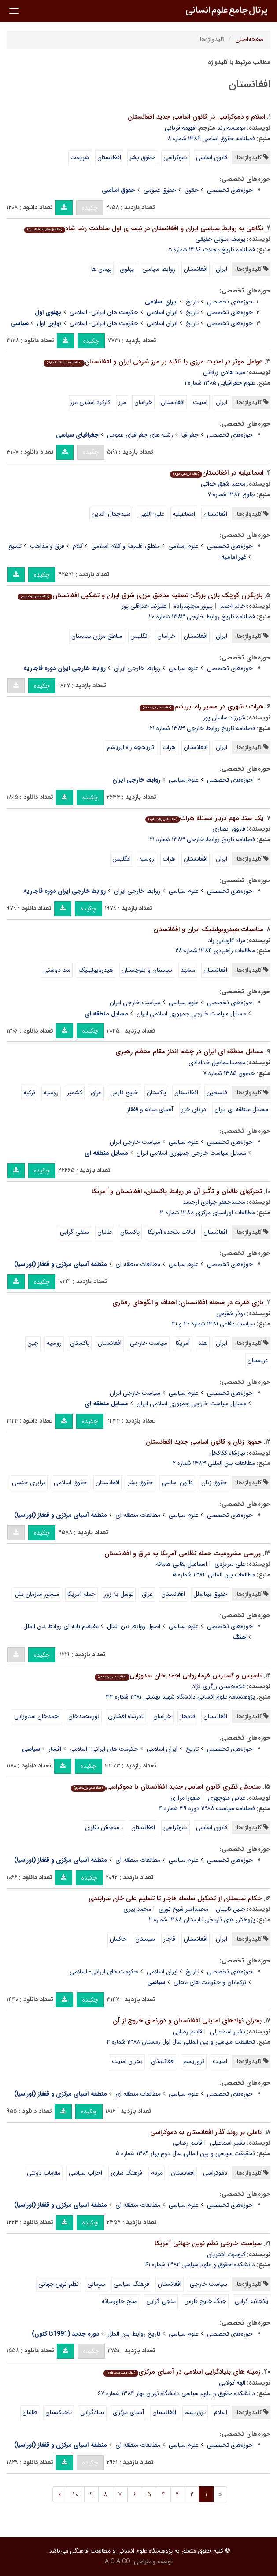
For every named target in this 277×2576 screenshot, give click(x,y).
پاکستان (156, 1092)
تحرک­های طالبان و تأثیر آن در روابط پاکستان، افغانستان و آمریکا (177, 1191)
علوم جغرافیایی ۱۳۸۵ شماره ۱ (220, 383)
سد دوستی (56, 970)
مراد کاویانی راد (226, 940)
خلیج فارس (124, 1092)
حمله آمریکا (81, 1594)
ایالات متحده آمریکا (171, 1232)
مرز (122, 402)
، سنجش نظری (104, 1827)
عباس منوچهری (226, 1798)
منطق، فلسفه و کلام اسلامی (125, 546)
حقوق (192, 190)
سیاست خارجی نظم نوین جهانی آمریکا (208, 2243)
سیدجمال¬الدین (111, 514)
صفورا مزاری (185, 1798)
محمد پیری (137, 1909)
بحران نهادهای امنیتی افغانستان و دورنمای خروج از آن (187, 2020)
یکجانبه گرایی (251, 2301)
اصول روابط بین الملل (133, 1626)
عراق (96, 1092)
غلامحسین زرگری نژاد (218, 1686)
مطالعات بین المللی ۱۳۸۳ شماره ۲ (214, 1463)
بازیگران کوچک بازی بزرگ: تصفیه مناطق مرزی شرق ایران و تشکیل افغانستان (140, 595)
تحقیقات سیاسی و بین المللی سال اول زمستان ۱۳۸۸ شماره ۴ (181, 2042)
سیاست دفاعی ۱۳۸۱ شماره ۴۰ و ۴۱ (213, 1324)
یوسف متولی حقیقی (220, 239)
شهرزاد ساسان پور (224, 718)
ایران (221, 269)
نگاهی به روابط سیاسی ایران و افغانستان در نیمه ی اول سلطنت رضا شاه (143, 228)
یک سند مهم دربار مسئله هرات (204, 818)
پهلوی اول (49, 323)
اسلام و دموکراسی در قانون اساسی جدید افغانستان (196, 117)
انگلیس (139, 636)
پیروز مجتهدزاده (193, 606)
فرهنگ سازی (126, 2173)
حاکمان (118, 1939)
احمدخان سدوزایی (37, 1716)
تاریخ (192, 302)
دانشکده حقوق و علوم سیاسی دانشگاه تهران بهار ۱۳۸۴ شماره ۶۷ (176, 2393)
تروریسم (193, 2061)
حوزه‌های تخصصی (230, 190)
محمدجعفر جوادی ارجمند (214, 1202)
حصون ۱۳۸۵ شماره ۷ (229, 1073)
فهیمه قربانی (180, 128)
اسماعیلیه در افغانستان (216, 473)
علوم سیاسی (184, 668)
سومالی (96, 2284)
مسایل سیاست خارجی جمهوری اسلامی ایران (191, 1013)
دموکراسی (175, 157)
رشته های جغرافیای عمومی (140, 435)
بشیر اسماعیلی (227, 2032)
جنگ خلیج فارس (205, 2301)
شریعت (79, 157)
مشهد (188, 970)
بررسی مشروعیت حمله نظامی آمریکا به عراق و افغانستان (182, 1553)
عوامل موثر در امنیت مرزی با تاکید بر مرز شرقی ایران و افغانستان (153, 361)
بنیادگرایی (92, 2412)
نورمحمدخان (84, 1716)
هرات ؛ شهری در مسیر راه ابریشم (201, 706)
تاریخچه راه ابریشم (130, 747)
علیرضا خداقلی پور (144, 606)
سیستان (145, 1939)
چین (32, 1343)
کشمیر (74, 1092)
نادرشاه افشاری (126, 1716)
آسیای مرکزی (128, 2412)
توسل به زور (118, 1594)
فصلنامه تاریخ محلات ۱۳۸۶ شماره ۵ (211, 250)
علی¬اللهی (151, 514)
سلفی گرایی (74, 1232)
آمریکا (183, 1343)
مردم (157, 2173)
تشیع (15, 546)
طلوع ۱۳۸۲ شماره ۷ (231, 494)
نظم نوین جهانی (58, 2284)
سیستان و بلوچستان (147, 970)
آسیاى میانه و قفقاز (150, 1109)
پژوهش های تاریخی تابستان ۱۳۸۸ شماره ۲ (202, 1920)
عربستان (257, 1360)
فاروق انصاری (228, 829)
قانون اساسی (211, 157)
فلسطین (217, 1092)
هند (202, 1343)
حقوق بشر (142, 157)
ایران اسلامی (162, 312)
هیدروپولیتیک (96, 970)
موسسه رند (231, 128)
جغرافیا (190, 435)
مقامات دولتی (43, 2173)
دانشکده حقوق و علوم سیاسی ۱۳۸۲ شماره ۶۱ (200, 2264)
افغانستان (109, 157)
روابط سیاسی (158, 269)
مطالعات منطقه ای (137, 1264)
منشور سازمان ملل (37, 1594)
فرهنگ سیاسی (131, 2284)
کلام (78, 546)
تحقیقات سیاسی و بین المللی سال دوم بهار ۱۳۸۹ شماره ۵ (185, 2153)
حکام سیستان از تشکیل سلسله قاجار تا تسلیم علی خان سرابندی (175, 1898)
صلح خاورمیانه (120, 2301)
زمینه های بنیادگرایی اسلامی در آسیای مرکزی (181, 2371)
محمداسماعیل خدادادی (216, 1062)
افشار (54, 1749)
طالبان (104, 1232)
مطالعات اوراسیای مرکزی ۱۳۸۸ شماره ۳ (207, 1212)
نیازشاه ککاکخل (227, 1453)
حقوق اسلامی (70, 1482)
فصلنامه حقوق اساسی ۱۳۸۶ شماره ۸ (211, 138)
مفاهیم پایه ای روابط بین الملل (61, 1626)
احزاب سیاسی (85, 2173)
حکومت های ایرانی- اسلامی (104, 312)
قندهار (187, 1716)
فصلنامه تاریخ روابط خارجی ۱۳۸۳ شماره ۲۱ (202, 728)
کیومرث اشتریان (226, 2254)
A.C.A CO (117, 2561)
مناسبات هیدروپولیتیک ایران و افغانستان (208, 929)
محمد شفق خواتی (223, 484)
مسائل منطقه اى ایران (241, 1109)
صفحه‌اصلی (249, 39)
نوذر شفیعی (230, 1313)
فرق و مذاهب (47, 546)
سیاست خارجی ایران (135, 1002)
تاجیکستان (58, 2412)
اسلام (220, 2412)
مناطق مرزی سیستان (96, 636)
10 (75, 2494)
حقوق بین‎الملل (210, 1594)
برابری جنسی (28, 1482)
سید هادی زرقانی (224, 372)
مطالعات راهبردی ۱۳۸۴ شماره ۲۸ (215, 950)
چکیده (90, 208)
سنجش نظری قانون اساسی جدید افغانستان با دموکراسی (166, 1787)
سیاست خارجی (148, 1343)
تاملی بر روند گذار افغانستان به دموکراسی (206, 2132)
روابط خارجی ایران (137, 668)
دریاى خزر (193, 1109)
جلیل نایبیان (230, 1909)
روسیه (146, 859)
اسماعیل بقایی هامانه (181, 1564)
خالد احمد (232, 606)
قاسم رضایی (187, 2032)
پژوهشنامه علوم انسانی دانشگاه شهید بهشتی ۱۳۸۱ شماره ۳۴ (180, 1697)
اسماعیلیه (184, 514)
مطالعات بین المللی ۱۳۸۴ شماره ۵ (214, 1575)
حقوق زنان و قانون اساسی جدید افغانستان (204, 1442)
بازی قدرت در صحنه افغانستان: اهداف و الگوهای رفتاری (187, 1302)
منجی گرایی (161, 2301)
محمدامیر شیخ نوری (183, 1909)
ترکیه (29, 1092)
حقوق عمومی (160, 190)
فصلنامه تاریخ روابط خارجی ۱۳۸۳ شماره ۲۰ (202, 617)
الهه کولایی (232, 2383)
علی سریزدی (229, 1564)
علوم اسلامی (183, 546)
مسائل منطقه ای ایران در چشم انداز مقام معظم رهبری (189, 1051)
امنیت (200, 402)
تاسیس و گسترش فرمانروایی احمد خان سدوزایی (178, 1675)
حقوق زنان (214, 1482)
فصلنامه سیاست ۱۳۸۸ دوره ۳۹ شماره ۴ (207, 1808)
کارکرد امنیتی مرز (90, 402)
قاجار (169, 1939)
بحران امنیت (127, 2061)
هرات (169, 747)
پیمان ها (101, 269)
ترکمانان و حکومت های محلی (210, 1982)
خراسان (143, 402)
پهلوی (127, 269)
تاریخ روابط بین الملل (133, 2334)
